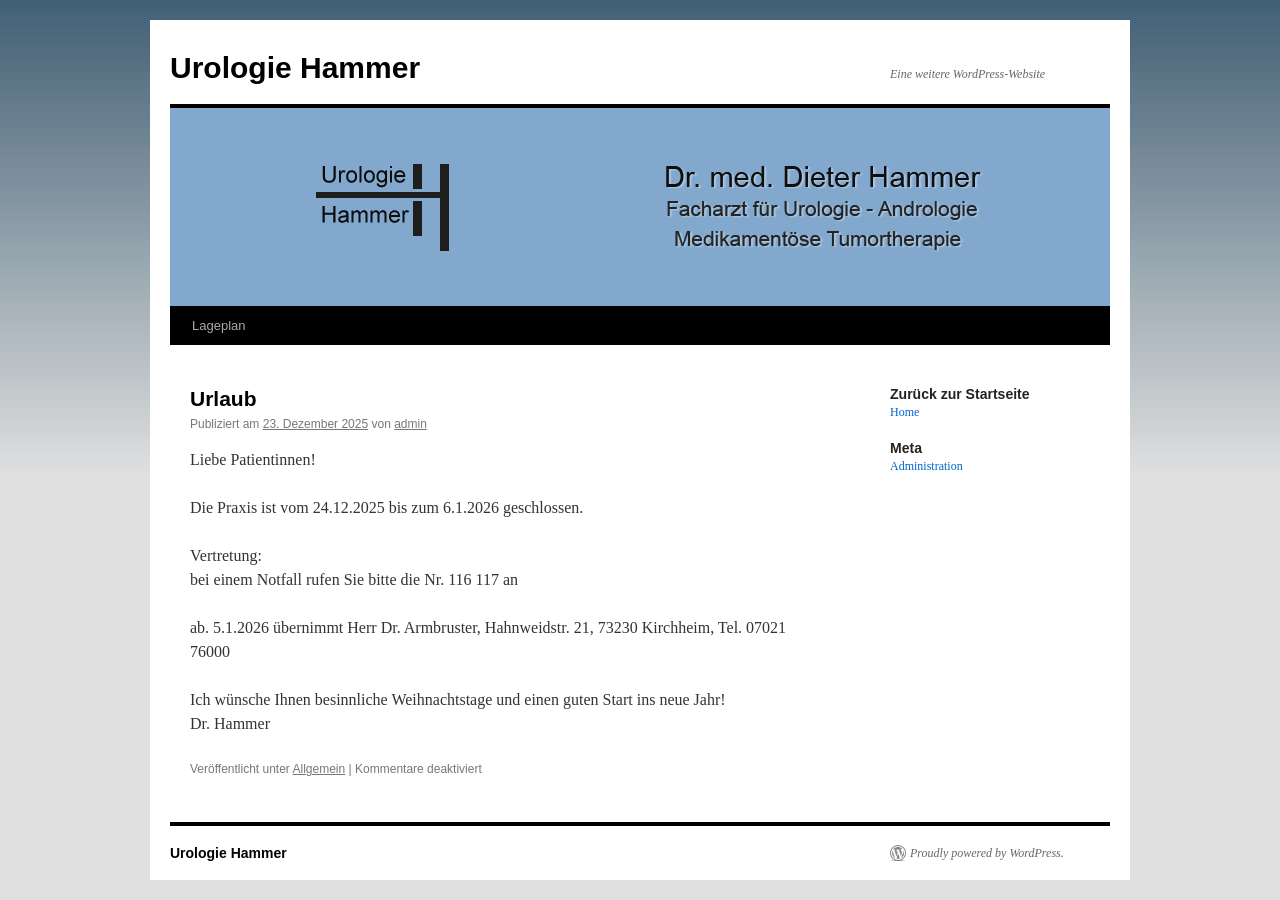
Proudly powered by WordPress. (987, 853)
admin (410, 424)
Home (904, 412)
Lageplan (219, 325)
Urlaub (223, 398)
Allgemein (319, 769)
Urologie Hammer (295, 67)
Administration (926, 466)
